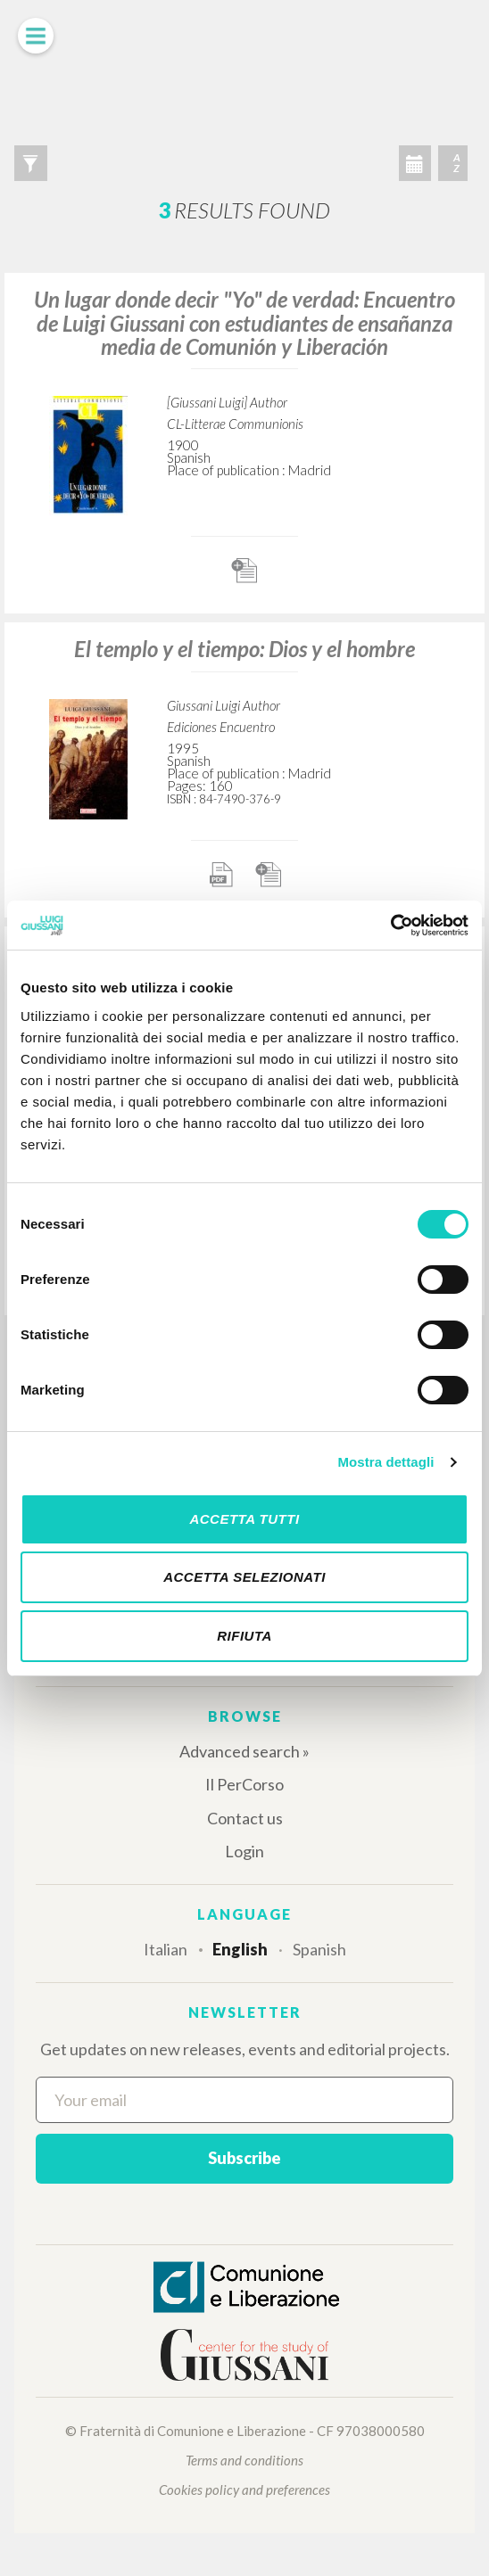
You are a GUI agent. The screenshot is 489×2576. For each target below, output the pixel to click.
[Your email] (244, 2100)
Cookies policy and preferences (244, 2489)
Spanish (319, 1949)
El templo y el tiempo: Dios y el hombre (244, 649)
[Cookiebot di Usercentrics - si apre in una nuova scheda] (390, 925)
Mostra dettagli (385, 1461)
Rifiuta (244, 1635)
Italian (165, 1949)
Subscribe (244, 2158)
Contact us (245, 1818)
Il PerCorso (244, 1784)
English (240, 1949)
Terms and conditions (244, 2460)
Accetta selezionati (244, 1576)
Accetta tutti (244, 1519)
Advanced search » (244, 1751)
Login (244, 1851)
